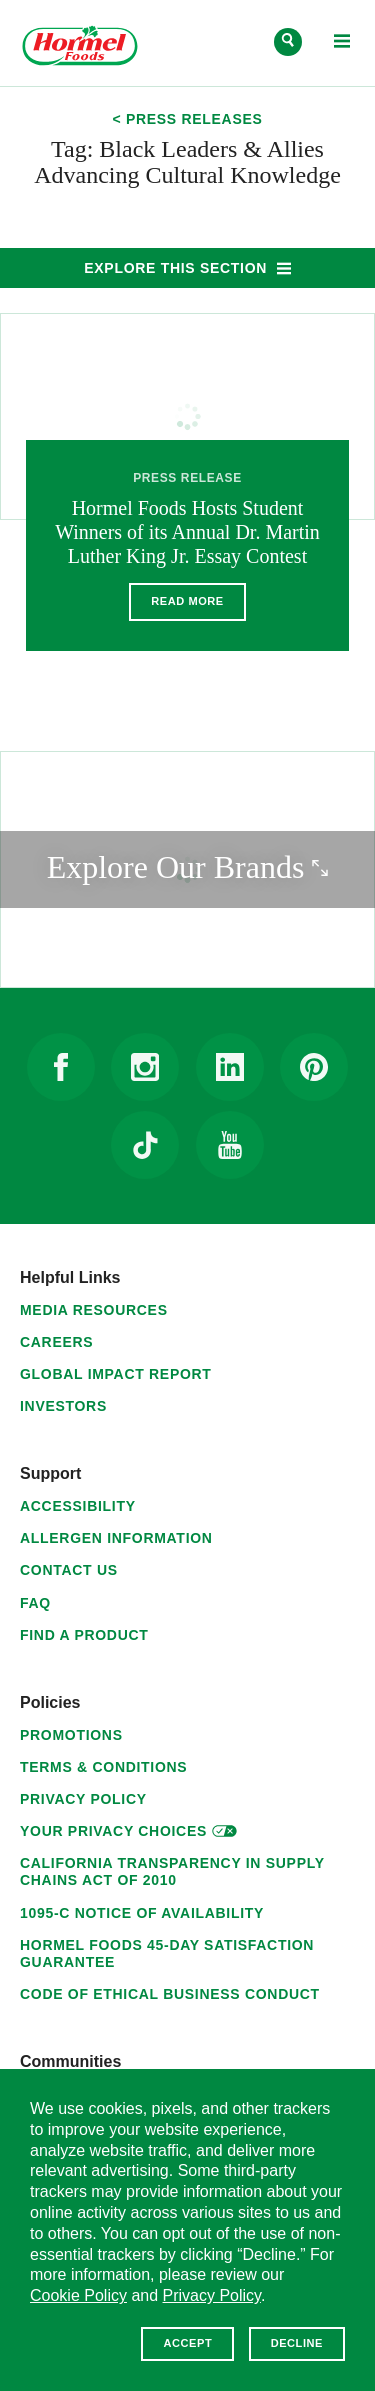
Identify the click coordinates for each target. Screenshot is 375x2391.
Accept (187, 2343)
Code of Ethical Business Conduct (170, 1994)
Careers (56, 1342)
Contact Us (69, 1570)
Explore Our (211, 865)
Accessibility (78, 1506)
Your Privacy (128, 1828)
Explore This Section (186, 267)
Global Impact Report (116, 1374)
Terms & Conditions (103, 1767)
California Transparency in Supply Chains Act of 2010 (172, 1871)
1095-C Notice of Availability (142, 1913)
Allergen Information (116, 1538)
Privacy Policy (83, 1799)
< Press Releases (187, 119)
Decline (297, 2343)
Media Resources (94, 1310)
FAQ (35, 1603)
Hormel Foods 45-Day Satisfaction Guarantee (167, 1953)
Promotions (71, 1735)
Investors (63, 1406)
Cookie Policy (78, 2295)
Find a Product (84, 1635)
